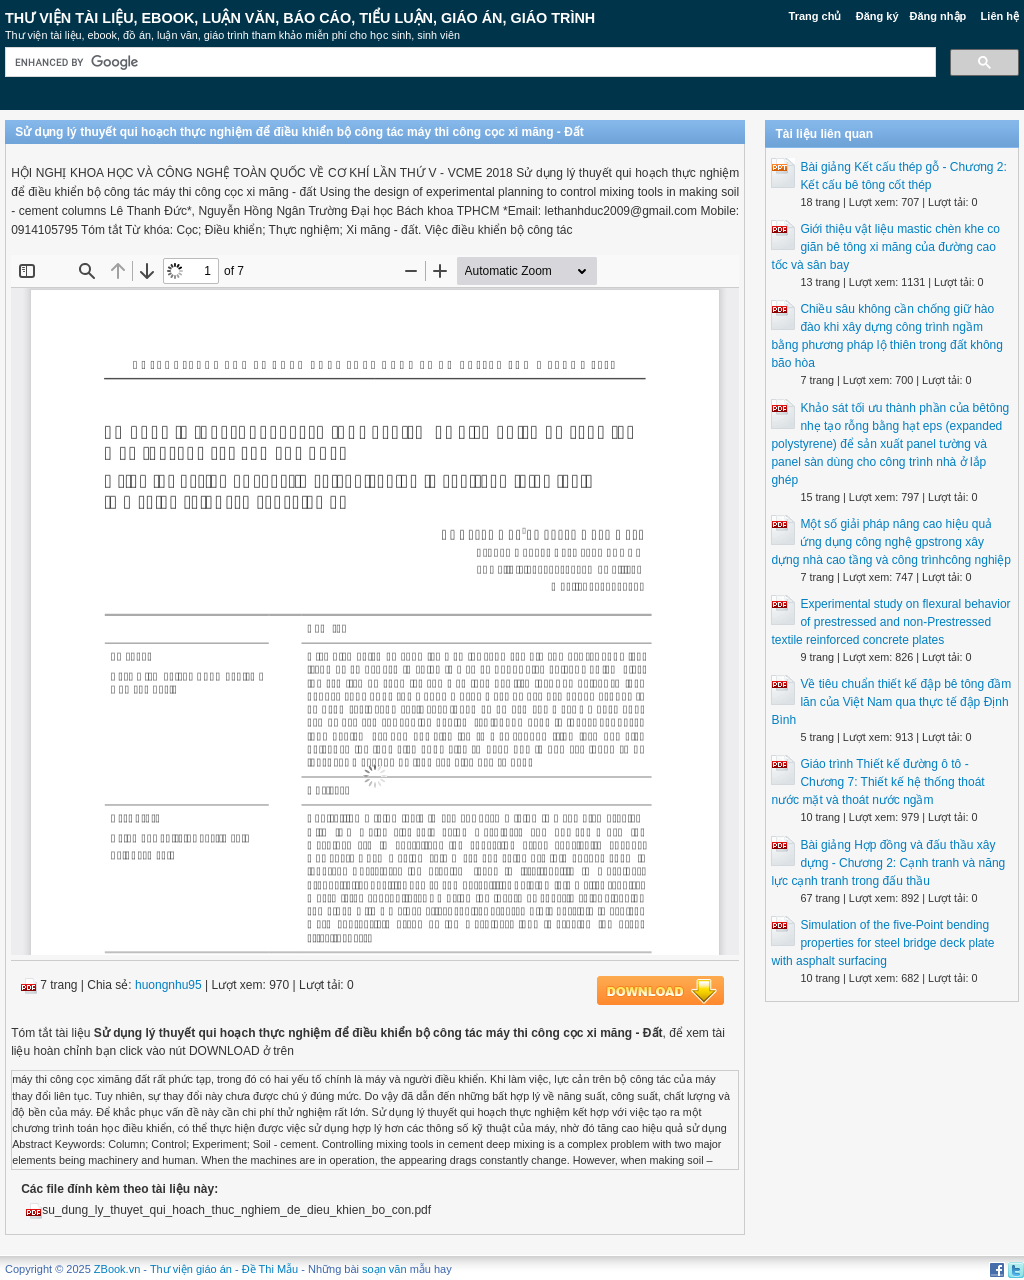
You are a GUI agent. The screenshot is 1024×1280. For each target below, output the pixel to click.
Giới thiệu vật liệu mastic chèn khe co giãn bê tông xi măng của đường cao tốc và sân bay (885, 247)
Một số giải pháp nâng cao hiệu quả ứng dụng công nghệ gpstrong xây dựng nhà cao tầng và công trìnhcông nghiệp (891, 542)
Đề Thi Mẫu (270, 1269)
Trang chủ (815, 16)
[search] (468, 62)
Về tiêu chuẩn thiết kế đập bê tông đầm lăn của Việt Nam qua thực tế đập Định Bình (891, 702)
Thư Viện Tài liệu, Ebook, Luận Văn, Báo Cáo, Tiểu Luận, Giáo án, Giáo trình (300, 18)
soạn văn (384, 1269)
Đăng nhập (938, 16)
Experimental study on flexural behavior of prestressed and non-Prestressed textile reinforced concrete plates (890, 622)
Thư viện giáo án (191, 1269)
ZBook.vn (117, 1269)
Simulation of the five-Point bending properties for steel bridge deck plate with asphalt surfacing (882, 943)
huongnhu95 (168, 985)
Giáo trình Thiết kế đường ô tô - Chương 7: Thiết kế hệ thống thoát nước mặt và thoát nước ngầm (877, 782)
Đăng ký (877, 16)
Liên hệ (1000, 16)
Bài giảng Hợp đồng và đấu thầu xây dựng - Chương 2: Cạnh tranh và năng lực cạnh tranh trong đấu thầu (888, 863)
